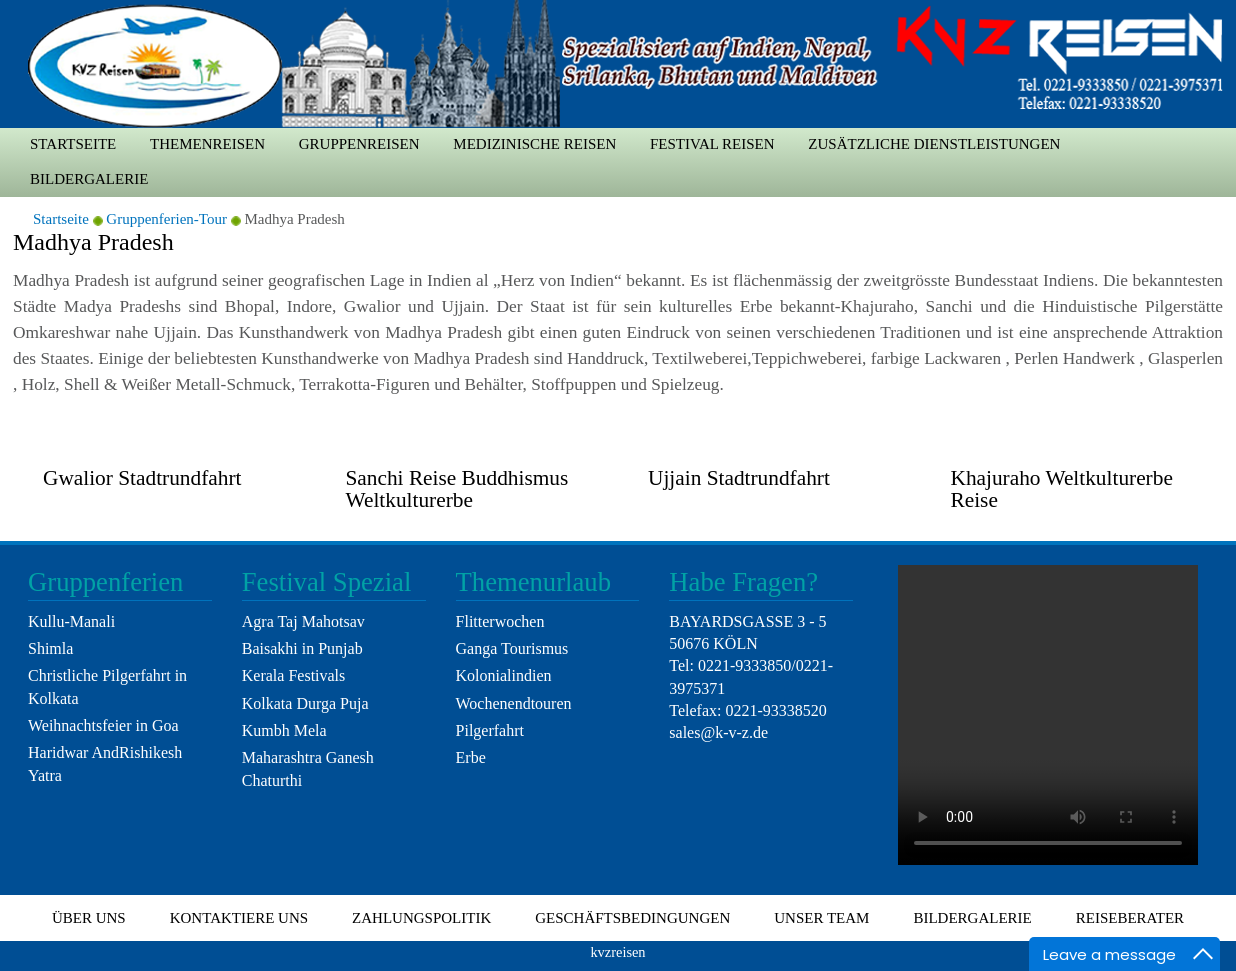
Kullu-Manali (71, 621)
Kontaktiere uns (239, 918)
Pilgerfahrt (490, 730)
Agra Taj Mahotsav (303, 621)
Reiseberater (1130, 918)
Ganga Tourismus (512, 648)
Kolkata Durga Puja (305, 703)
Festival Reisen (712, 144)
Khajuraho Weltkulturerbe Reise (1062, 488)
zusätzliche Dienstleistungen (934, 144)
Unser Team (821, 918)
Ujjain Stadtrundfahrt (739, 478)
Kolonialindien (504, 675)
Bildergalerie (89, 179)
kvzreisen (617, 952)
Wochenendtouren (514, 703)
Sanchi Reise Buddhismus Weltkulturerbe (457, 488)
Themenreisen (207, 144)
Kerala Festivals (294, 675)
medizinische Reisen (534, 144)
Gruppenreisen (359, 144)
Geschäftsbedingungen (632, 918)
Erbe (471, 757)
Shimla (50, 648)
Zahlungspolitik (421, 918)
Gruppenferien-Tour (166, 219)
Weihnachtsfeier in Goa (103, 725)
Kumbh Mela (284, 730)
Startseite (73, 144)
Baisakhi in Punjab (302, 648)
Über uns (89, 918)
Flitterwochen (500, 621)
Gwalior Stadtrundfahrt (142, 478)
